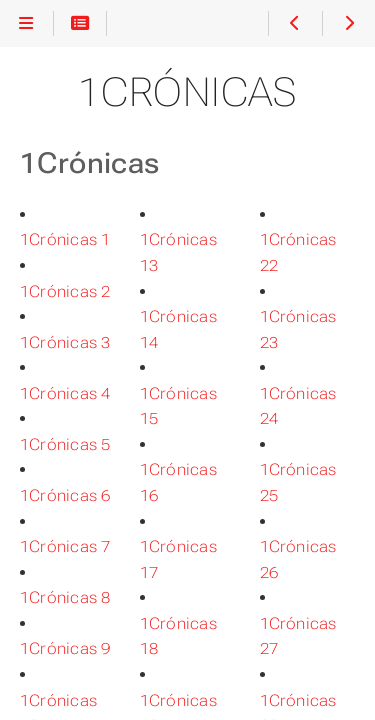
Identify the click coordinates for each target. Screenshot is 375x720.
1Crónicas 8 (65, 597)
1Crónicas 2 (65, 291)
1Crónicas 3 (65, 342)
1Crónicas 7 (65, 546)
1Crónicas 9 (65, 648)
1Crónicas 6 (65, 495)
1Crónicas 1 (65, 239)
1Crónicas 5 (65, 444)
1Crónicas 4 (65, 393)
